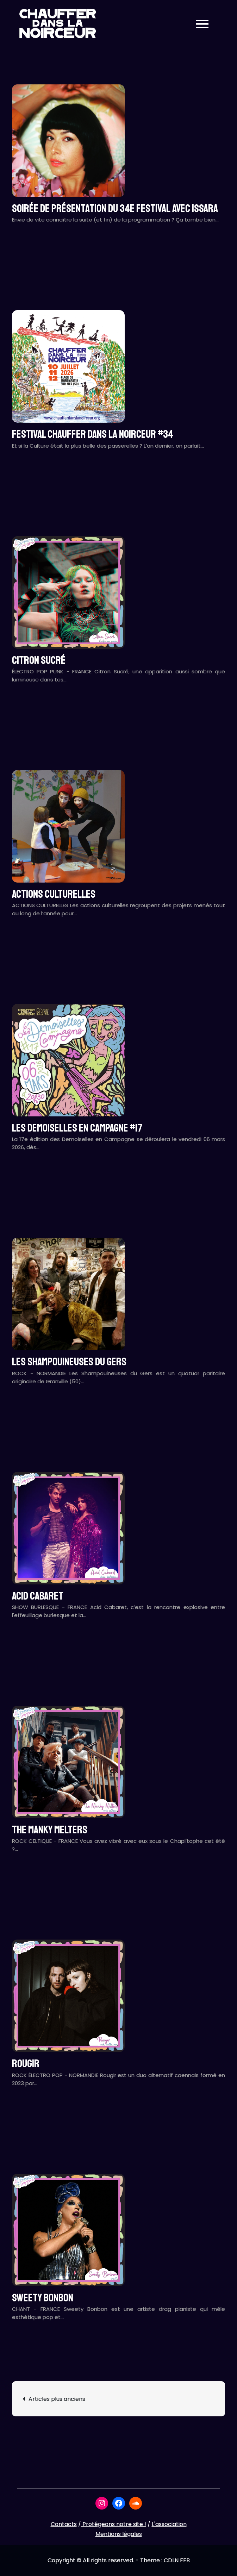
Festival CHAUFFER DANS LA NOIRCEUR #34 (92, 434)
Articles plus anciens (57, 2399)
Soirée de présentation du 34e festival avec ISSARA (115, 208)
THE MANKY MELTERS (49, 1830)
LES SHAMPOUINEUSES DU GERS (69, 1362)
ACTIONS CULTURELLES (53, 894)
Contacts (64, 2524)
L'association (169, 2524)
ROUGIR (25, 2063)
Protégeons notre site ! (113, 2524)
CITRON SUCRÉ (39, 660)
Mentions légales (118, 2534)
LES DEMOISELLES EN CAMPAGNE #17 (77, 1128)
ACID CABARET (37, 1596)
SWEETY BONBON (42, 2298)
